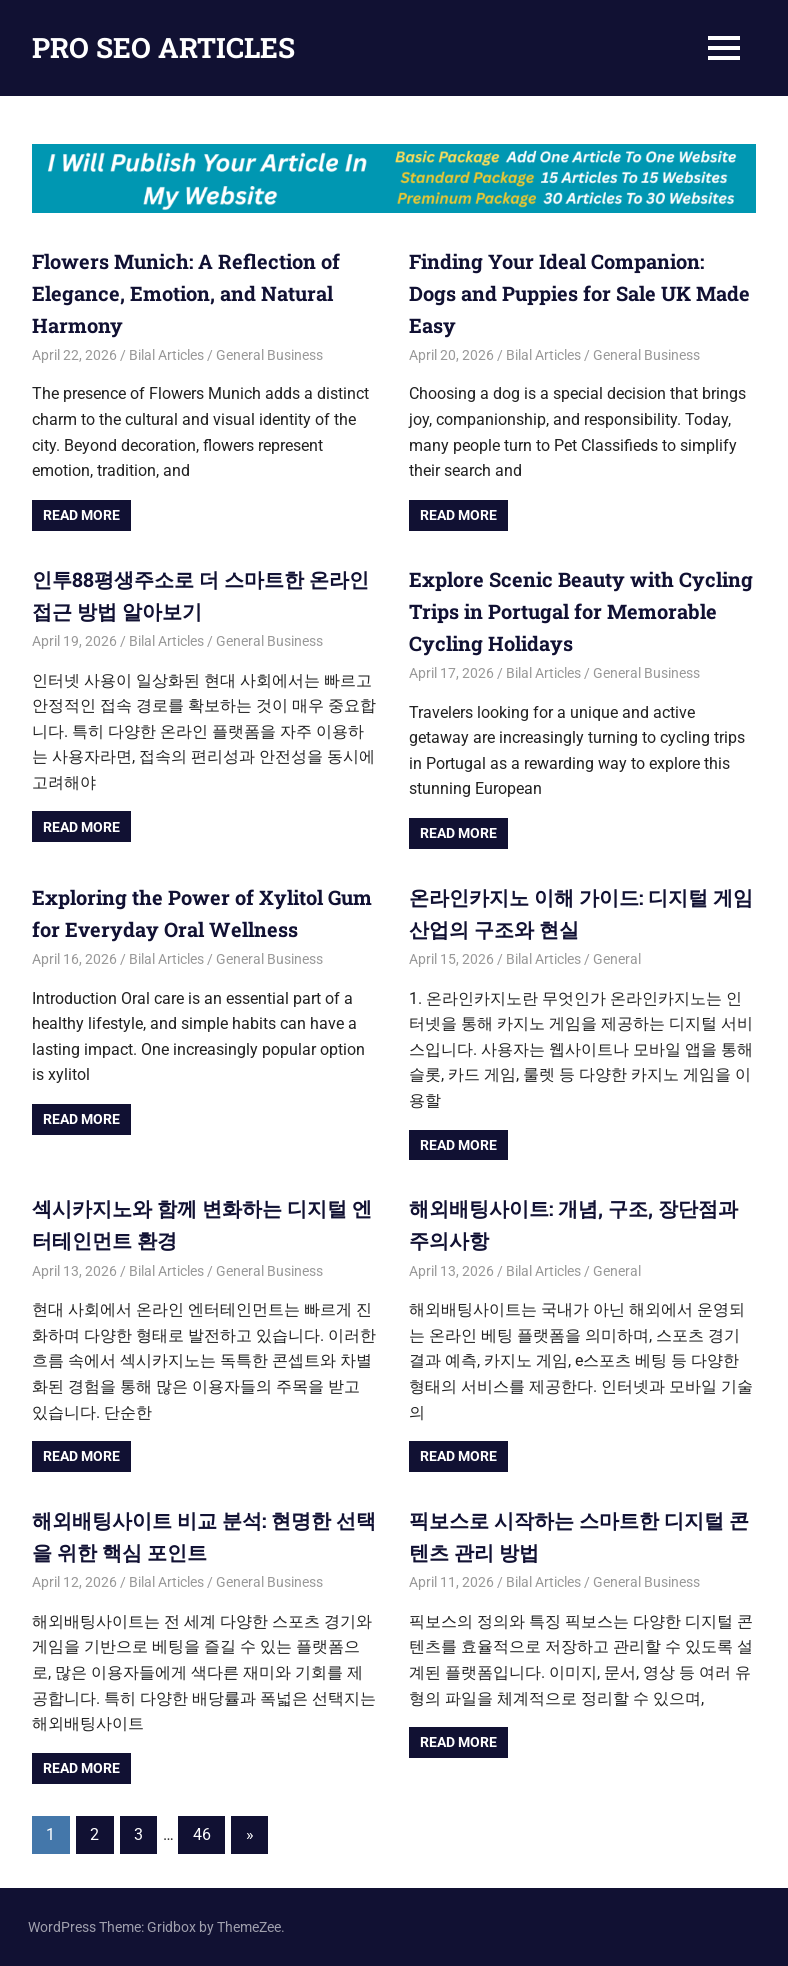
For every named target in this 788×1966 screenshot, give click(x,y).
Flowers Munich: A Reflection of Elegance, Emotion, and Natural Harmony (186, 293)
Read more (81, 515)
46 (202, 1834)
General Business (269, 355)
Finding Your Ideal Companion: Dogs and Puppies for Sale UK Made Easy (579, 293)
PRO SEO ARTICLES (163, 47)
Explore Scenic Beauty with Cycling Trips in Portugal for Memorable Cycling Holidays (581, 611)
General (617, 959)
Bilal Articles (166, 355)
